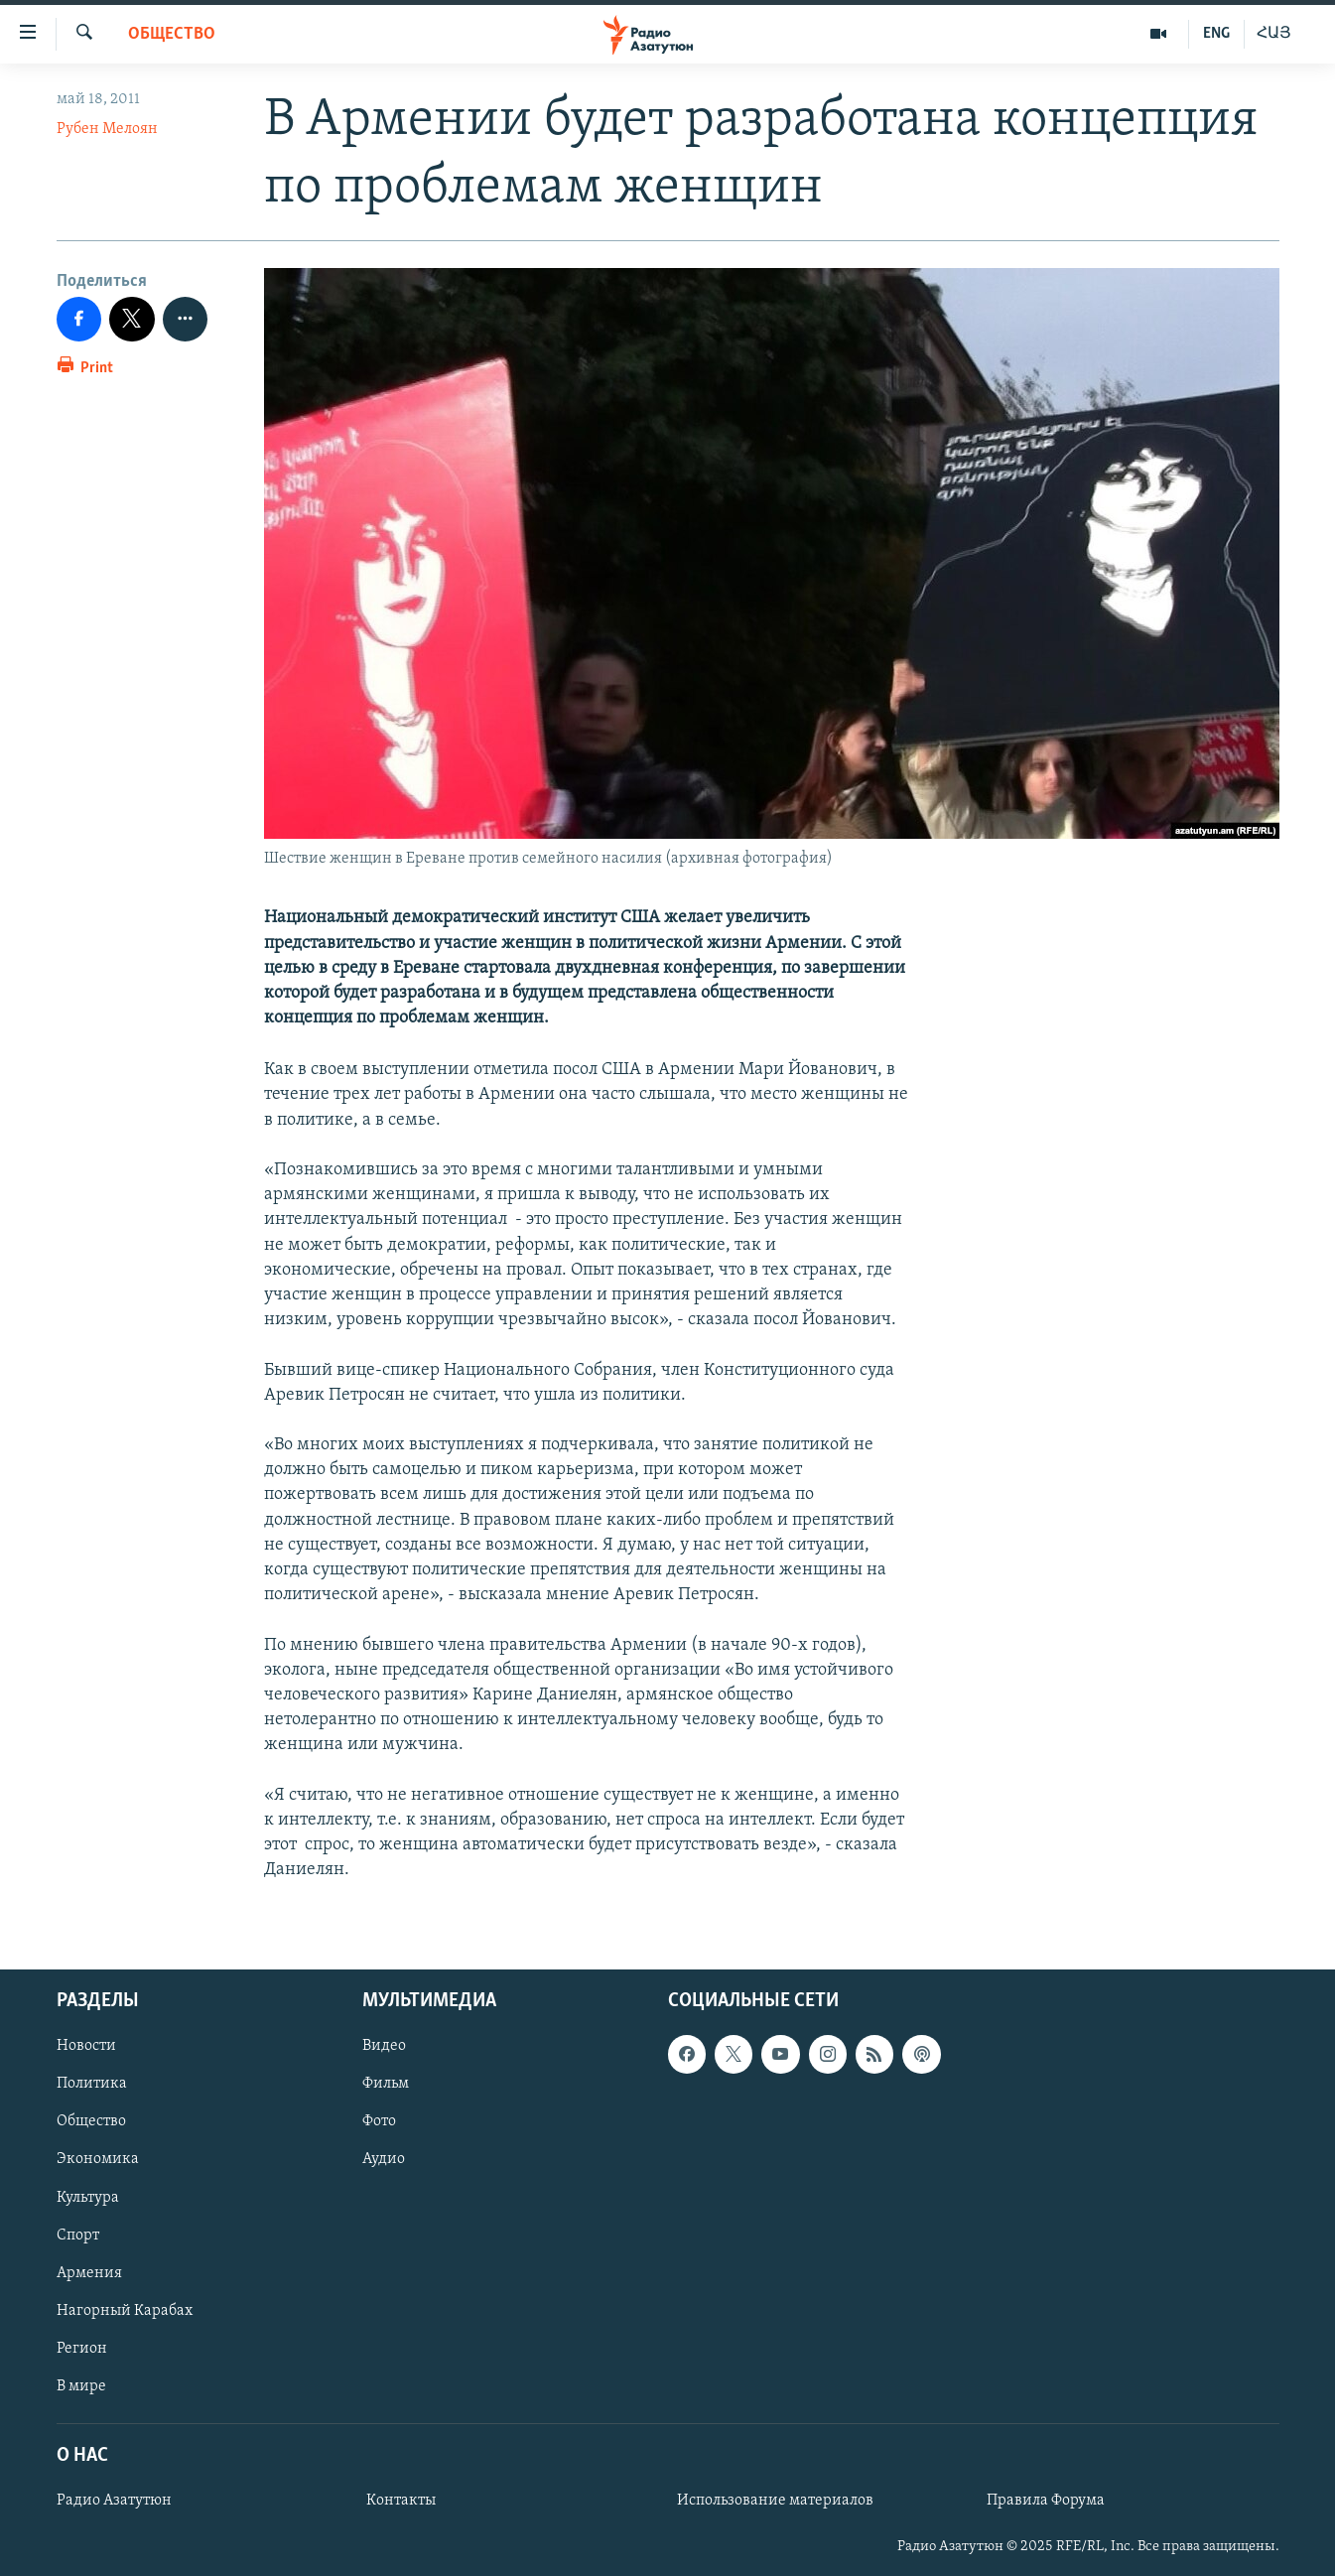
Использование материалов (775, 2501)
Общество (171, 34)
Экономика (98, 2160)
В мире (81, 2386)
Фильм (385, 2085)
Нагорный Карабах (125, 2311)
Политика (92, 2085)
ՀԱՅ (1274, 34)
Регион (82, 2349)
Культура (88, 2198)
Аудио (383, 2160)
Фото (379, 2122)
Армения (89, 2273)
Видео (384, 2047)
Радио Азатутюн (114, 2501)
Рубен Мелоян (107, 129)
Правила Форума (1046, 2501)
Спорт (78, 2235)
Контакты (401, 2501)
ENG (1216, 34)
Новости (86, 2047)
